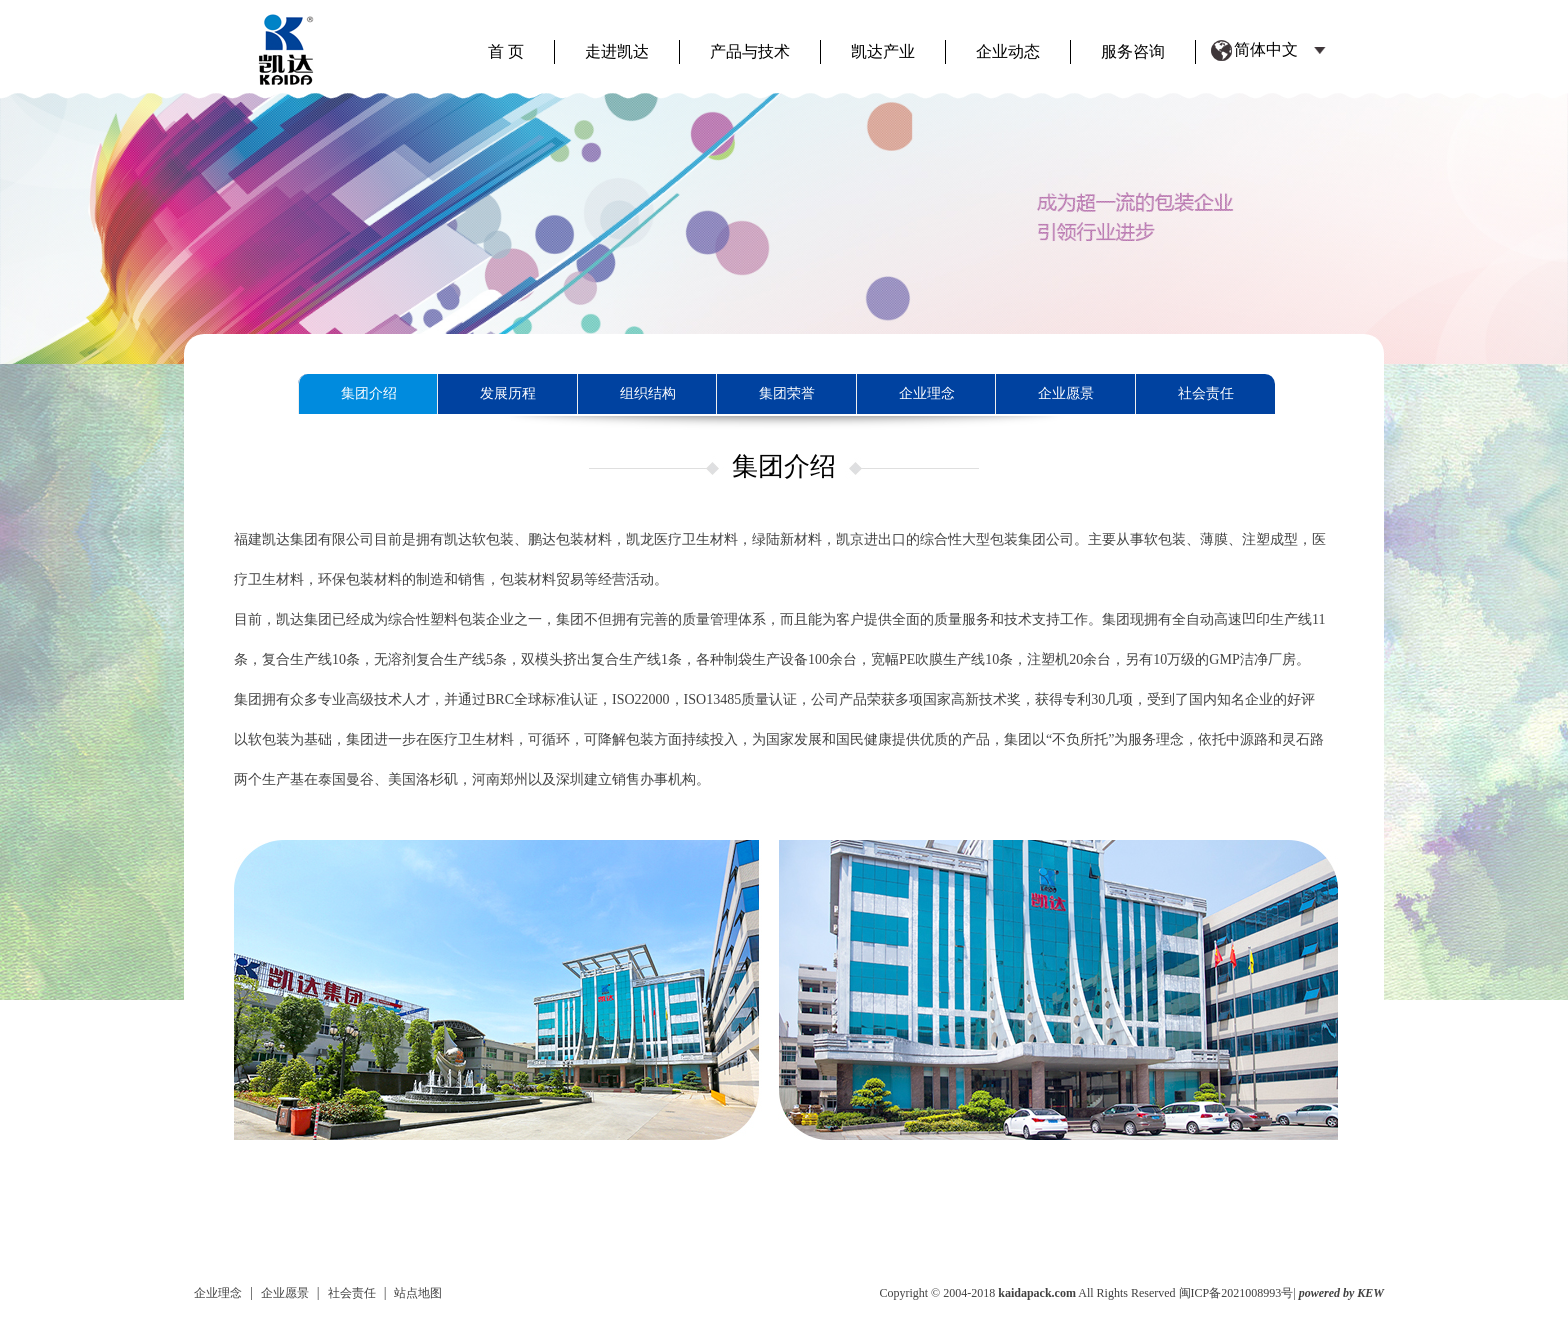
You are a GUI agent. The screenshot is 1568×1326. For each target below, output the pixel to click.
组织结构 (648, 393)
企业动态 (1008, 51)
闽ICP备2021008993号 (1236, 1293)
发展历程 (508, 393)
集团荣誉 (787, 393)
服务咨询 (1133, 51)
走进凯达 (617, 51)
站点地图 (418, 1293)
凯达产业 (883, 51)
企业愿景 (1066, 393)
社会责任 (1206, 393)
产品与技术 (750, 51)
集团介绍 (369, 393)
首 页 (506, 51)
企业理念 (927, 393)
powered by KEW (1341, 1293)
